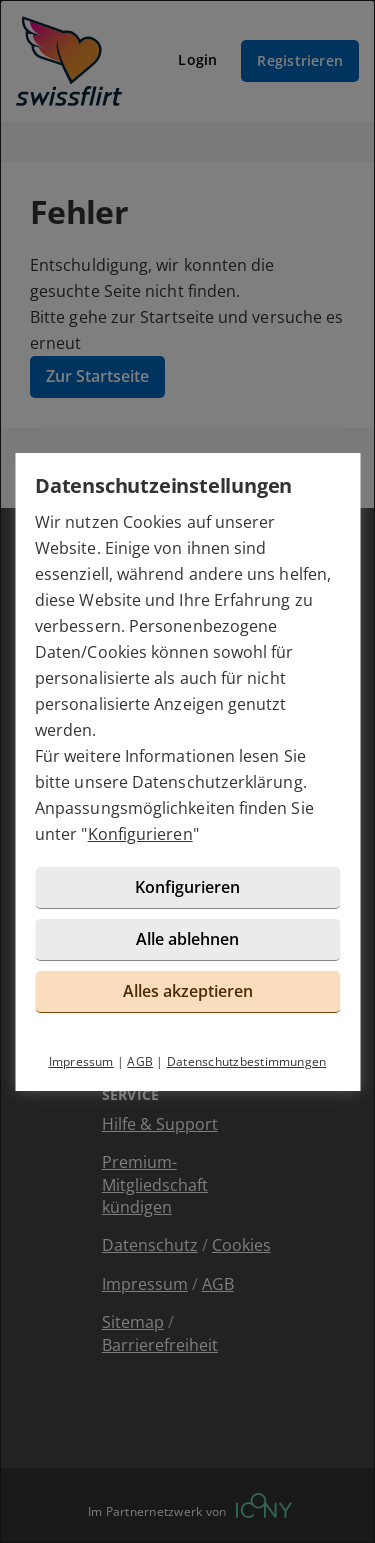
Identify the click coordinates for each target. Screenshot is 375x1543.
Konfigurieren (140, 834)
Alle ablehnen (187, 939)
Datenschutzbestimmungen (247, 1061)
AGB (140, 1061)
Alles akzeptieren (188, 991)
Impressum (81, 1061)
